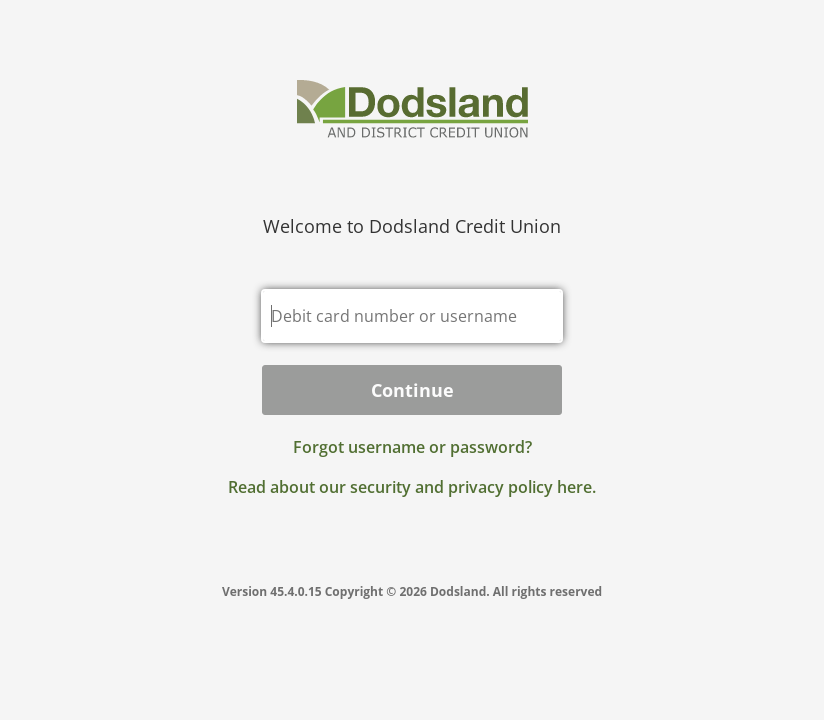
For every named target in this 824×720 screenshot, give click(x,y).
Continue (412, 390)
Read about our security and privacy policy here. (412, 487)
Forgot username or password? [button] (412, 447)
